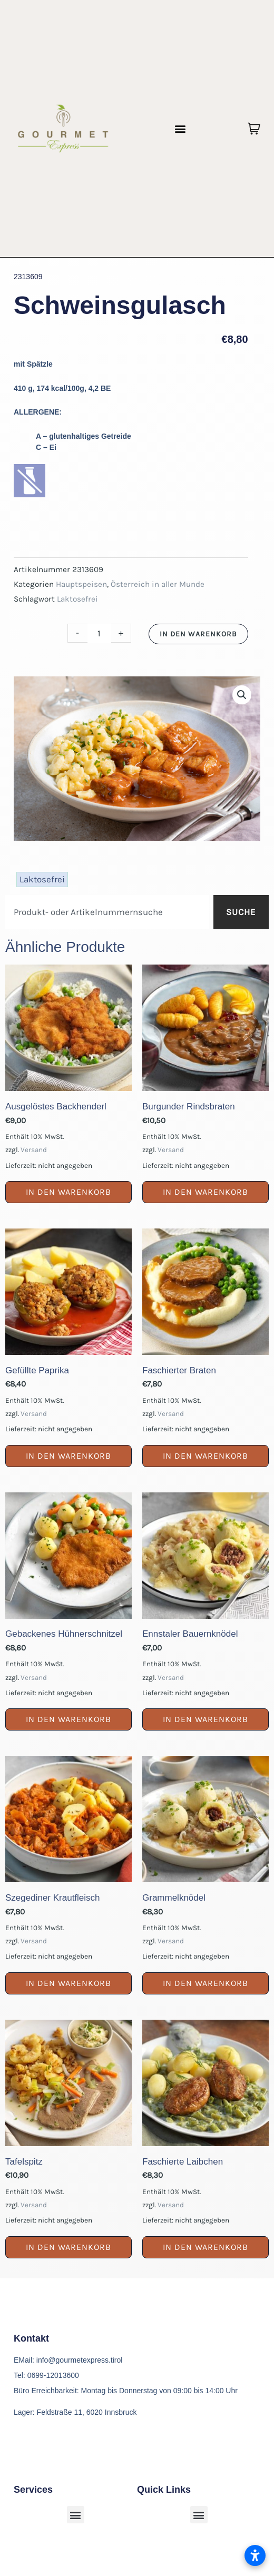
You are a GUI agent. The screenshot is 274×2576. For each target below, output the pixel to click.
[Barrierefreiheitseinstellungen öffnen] (255, 2555)
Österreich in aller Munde (157, 584)
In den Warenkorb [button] (68, 1192)
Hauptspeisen (81, 584)
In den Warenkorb (198, 634)
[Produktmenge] (99, 633)
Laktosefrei (77, 599)
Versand (34, 1150)
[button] (180, 128)
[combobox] (107, 912)
